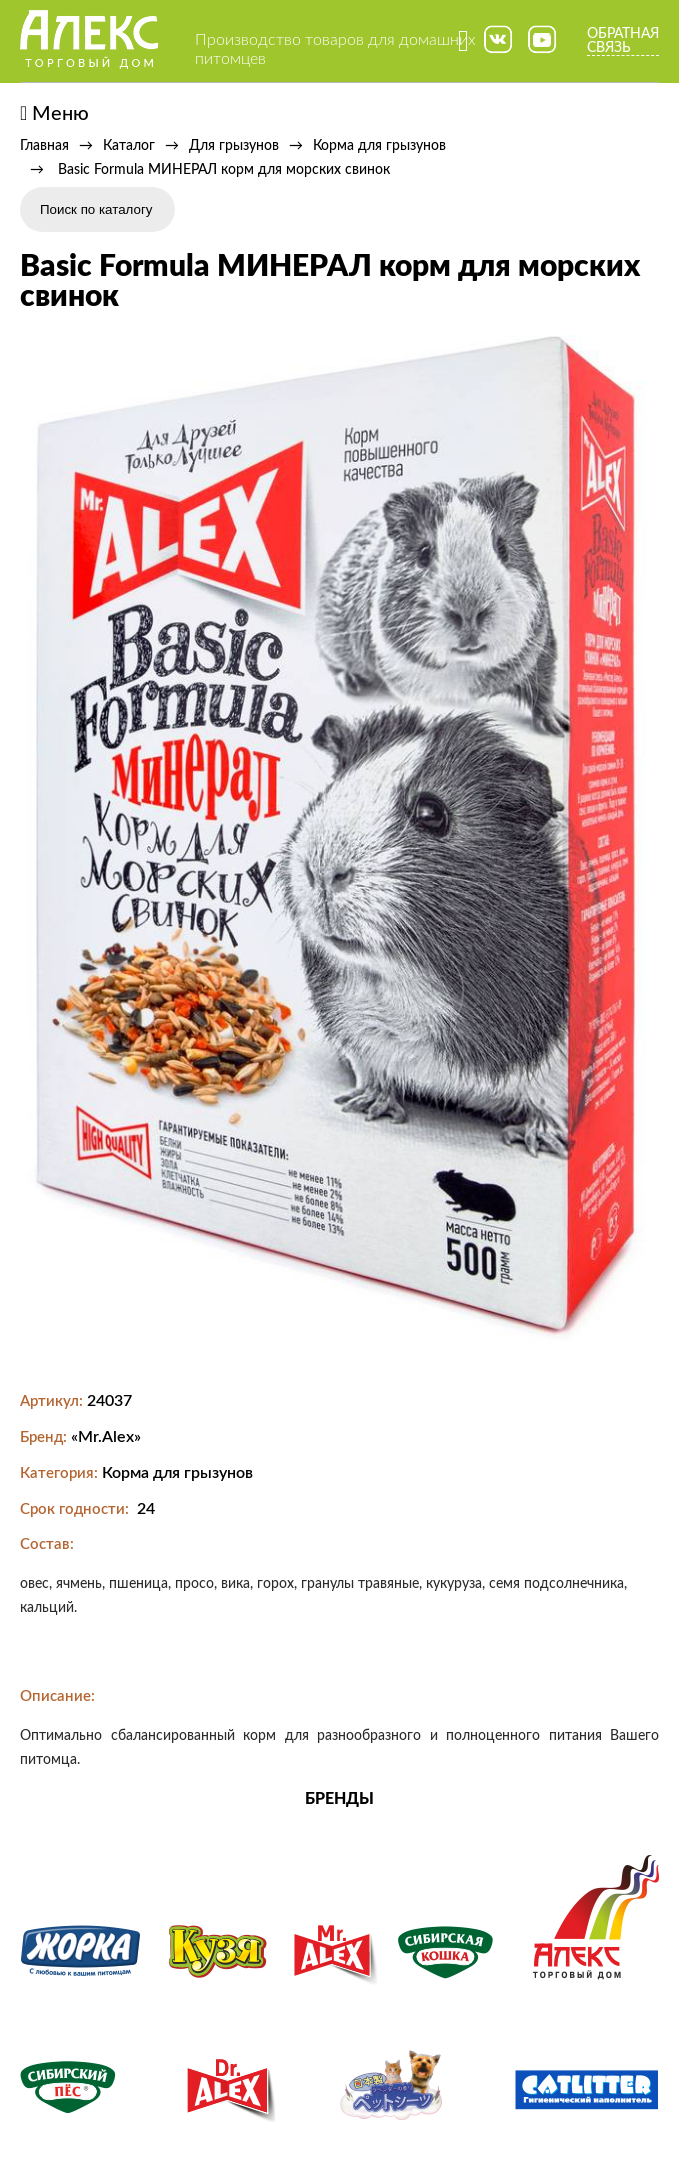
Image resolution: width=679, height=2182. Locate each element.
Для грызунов (234, 146)
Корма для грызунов (379, 146)
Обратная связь (623, 41)
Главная (44, 146)
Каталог (129, 146)
